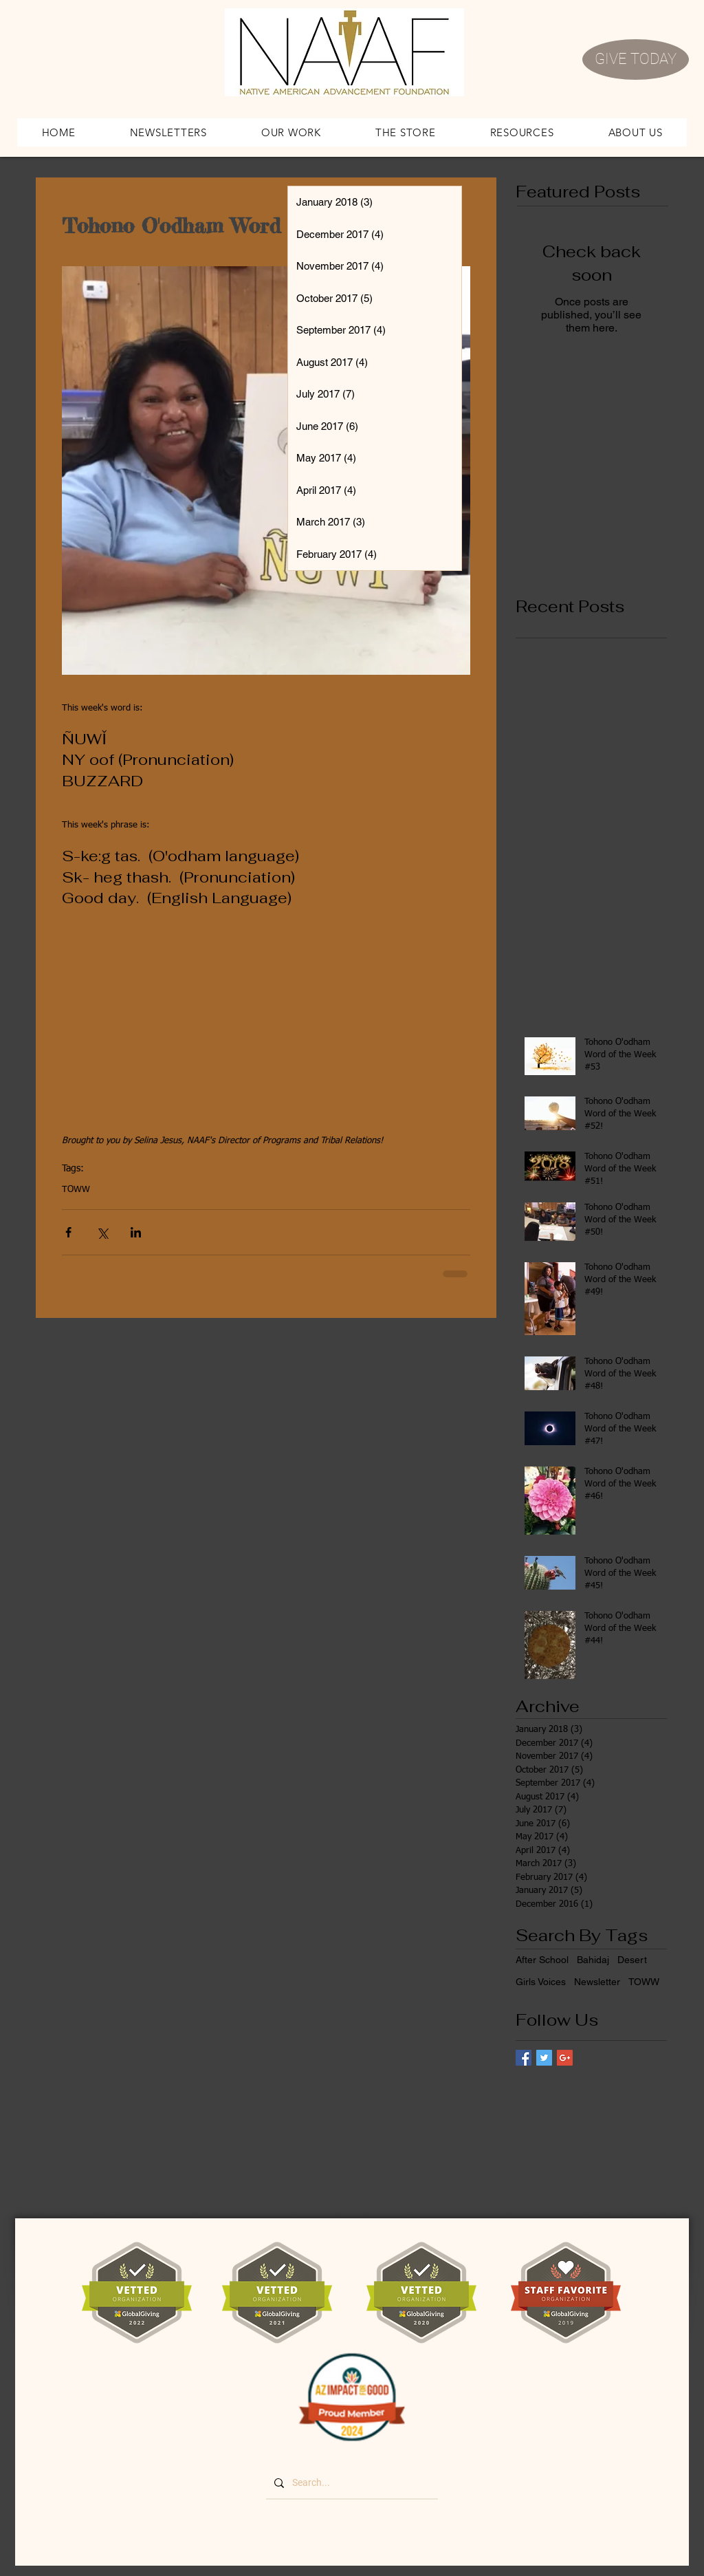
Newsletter (597, 1981)
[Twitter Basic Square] (544, 2058)
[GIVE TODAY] (635, 59)
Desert (632, 1959)
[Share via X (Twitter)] (102, 1232)
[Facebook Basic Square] (523, 2058)
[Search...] (350, 2483)
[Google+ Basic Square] (565, 2058)
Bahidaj (593, 1959)
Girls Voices (541, 1981)
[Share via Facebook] (68, 1232)
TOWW (76, 1189)
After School (542, 1959)
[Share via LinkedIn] (135, 1232)
